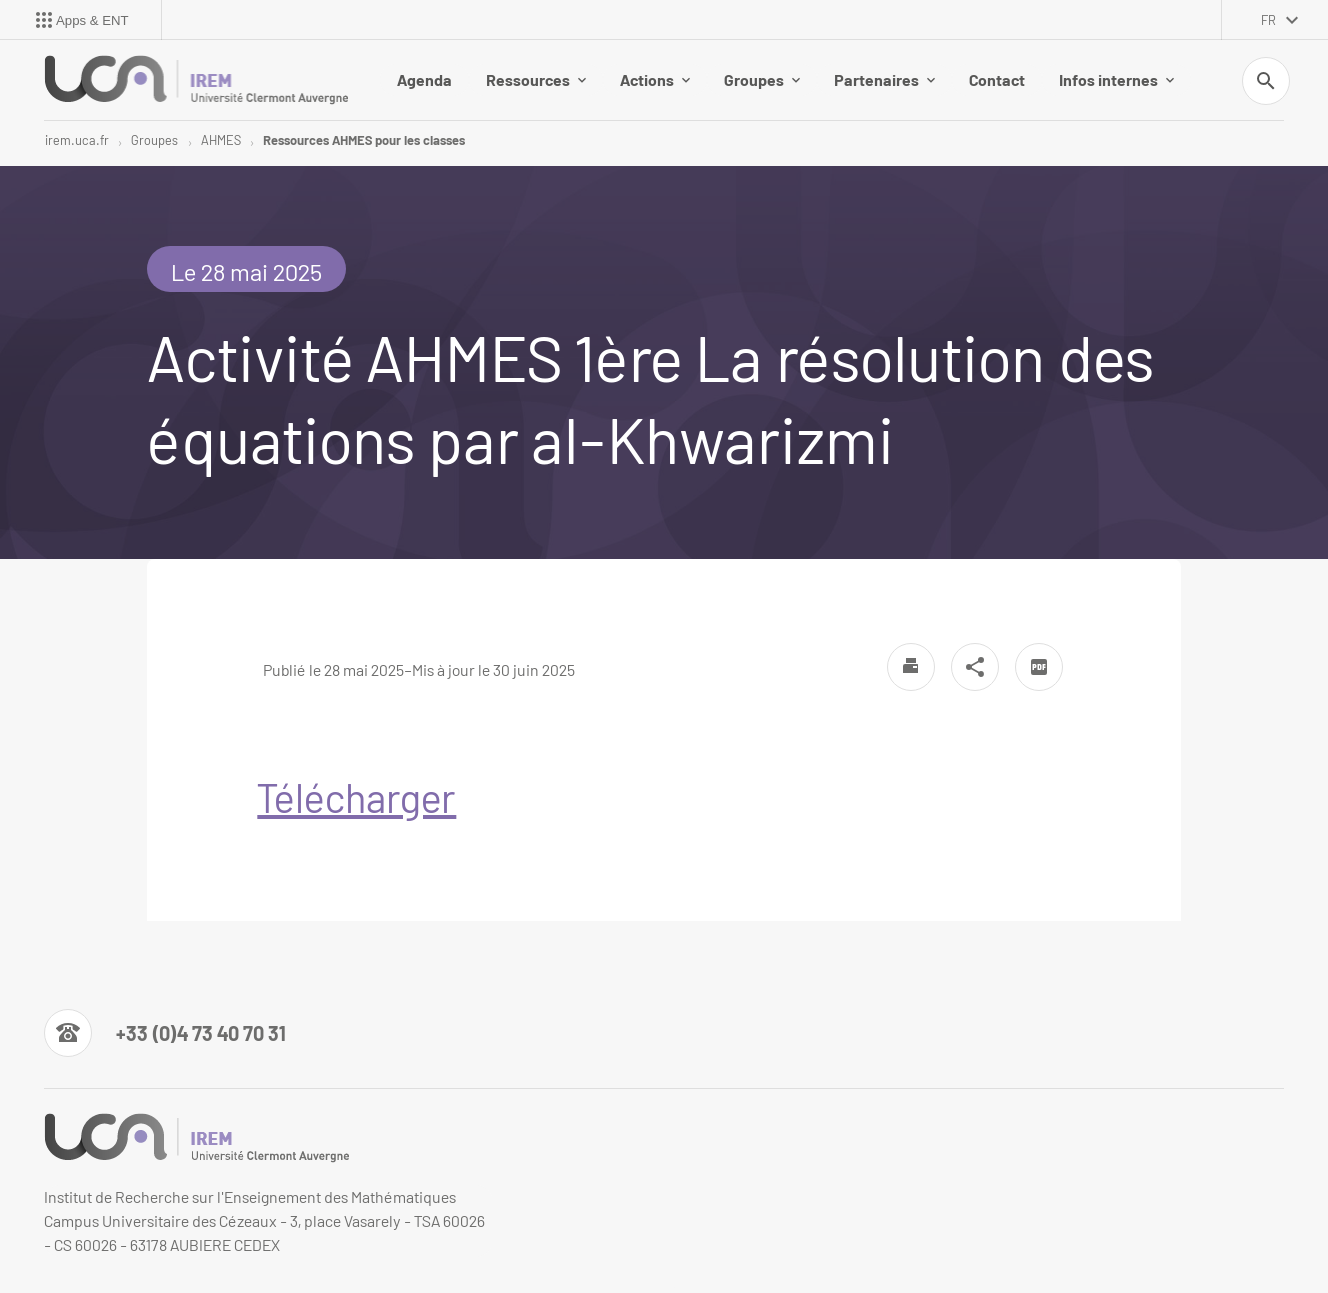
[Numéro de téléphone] (165, 1033)
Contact (997, 79)
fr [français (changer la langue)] (1268, 20)
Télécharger (356, 797)
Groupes (762, 79)
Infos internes (1116, 79)
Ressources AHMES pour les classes (364, 140)
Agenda (424, 79)
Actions (655, 79)
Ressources (536, 79)
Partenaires (884, 79)
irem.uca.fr (77, 140)
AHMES (221, 140)
